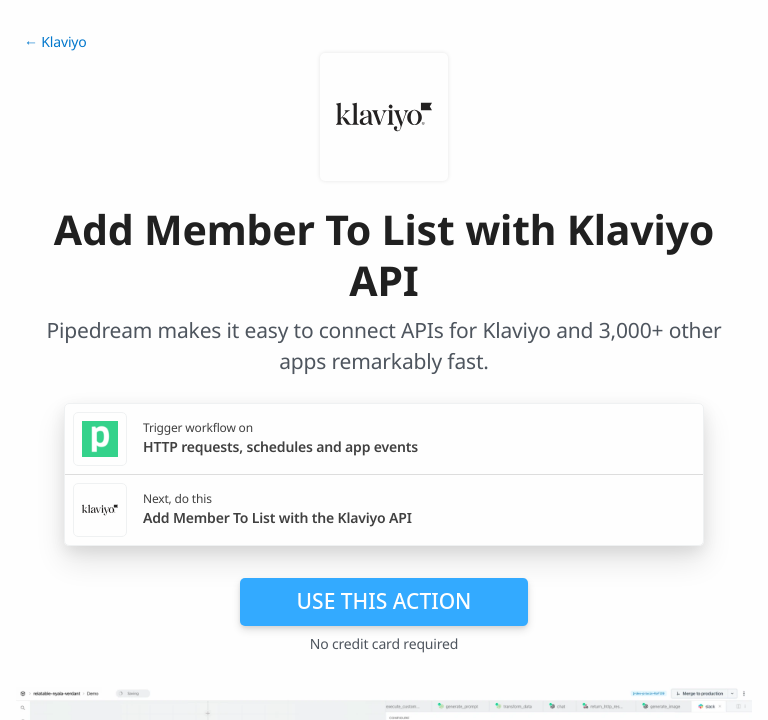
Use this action (384, 601)
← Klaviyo (55, 42)
